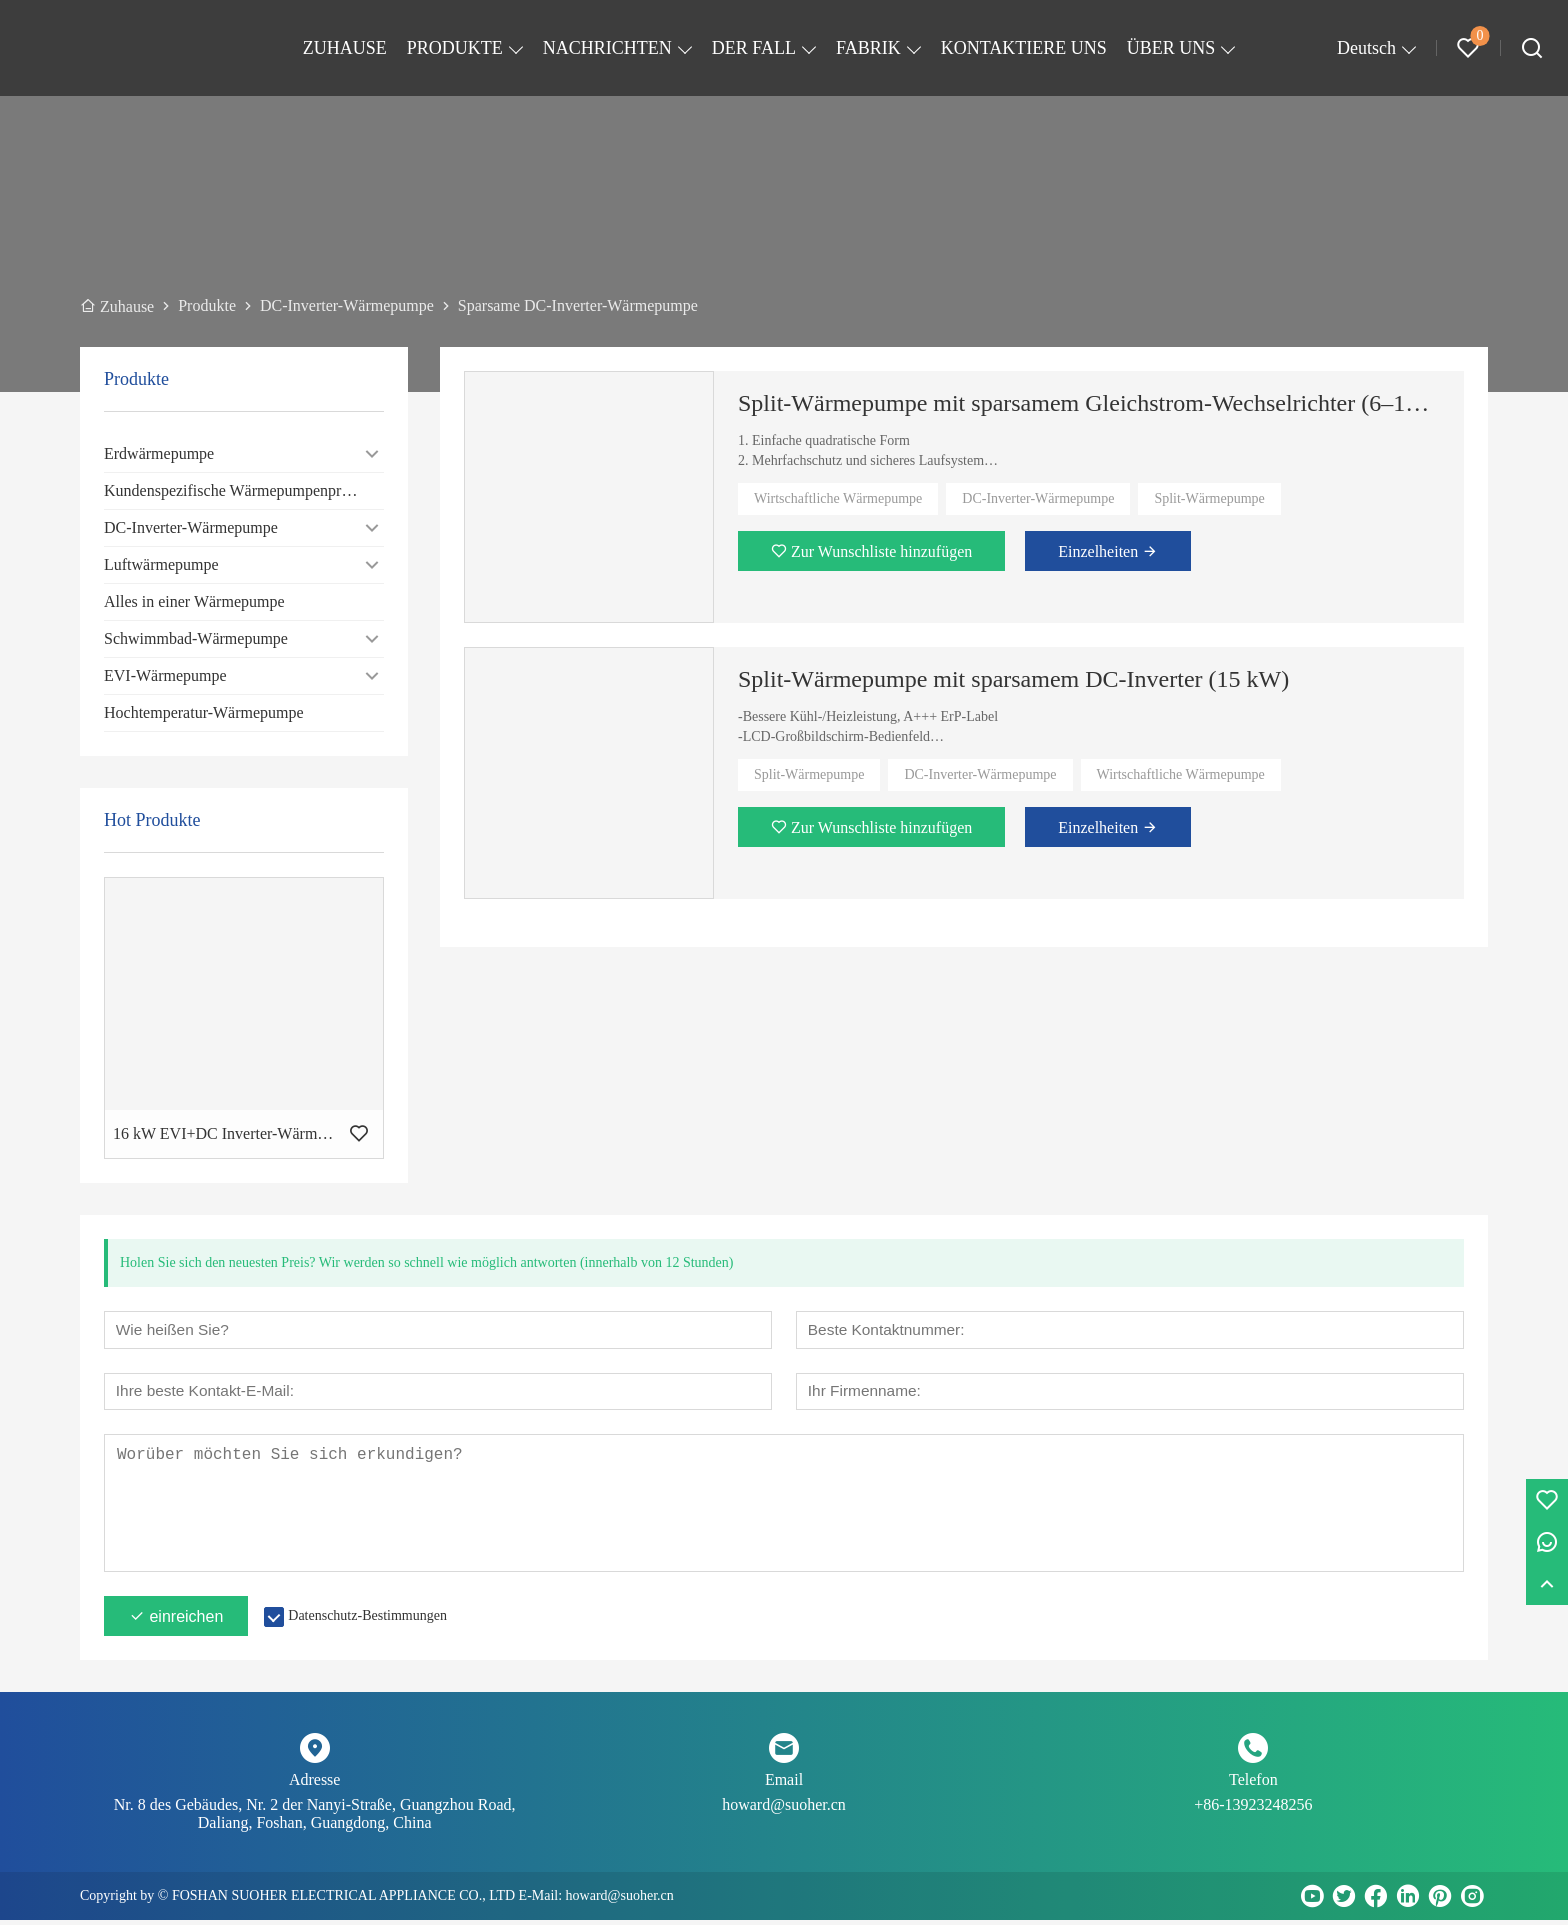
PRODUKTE (455, 48)
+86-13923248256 (1253, 1809)
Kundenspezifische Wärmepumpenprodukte (244, 490)
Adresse (315, 1784)
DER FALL (754, 48)
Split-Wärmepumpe (1209, 498)
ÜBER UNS (1171, 48)
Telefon (1253, 1784)
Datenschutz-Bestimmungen (367, 1620)
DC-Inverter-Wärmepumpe (191, 527)
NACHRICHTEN (607, 48)
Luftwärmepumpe (161, 564)
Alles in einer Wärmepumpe (194, 601)
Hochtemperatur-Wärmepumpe (204, 712)
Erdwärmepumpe (159, 453)
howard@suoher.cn (784, 1809)
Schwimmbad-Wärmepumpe (196, 638)
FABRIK (868, 48)
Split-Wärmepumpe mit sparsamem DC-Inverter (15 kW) (1013, 679)
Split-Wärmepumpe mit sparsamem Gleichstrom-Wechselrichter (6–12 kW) (1089, 403)
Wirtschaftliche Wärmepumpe (838, 498)
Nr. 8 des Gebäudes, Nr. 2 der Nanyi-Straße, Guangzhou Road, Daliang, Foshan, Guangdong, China (315, 1818)
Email (784, 1784)
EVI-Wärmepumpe (165, 675)
